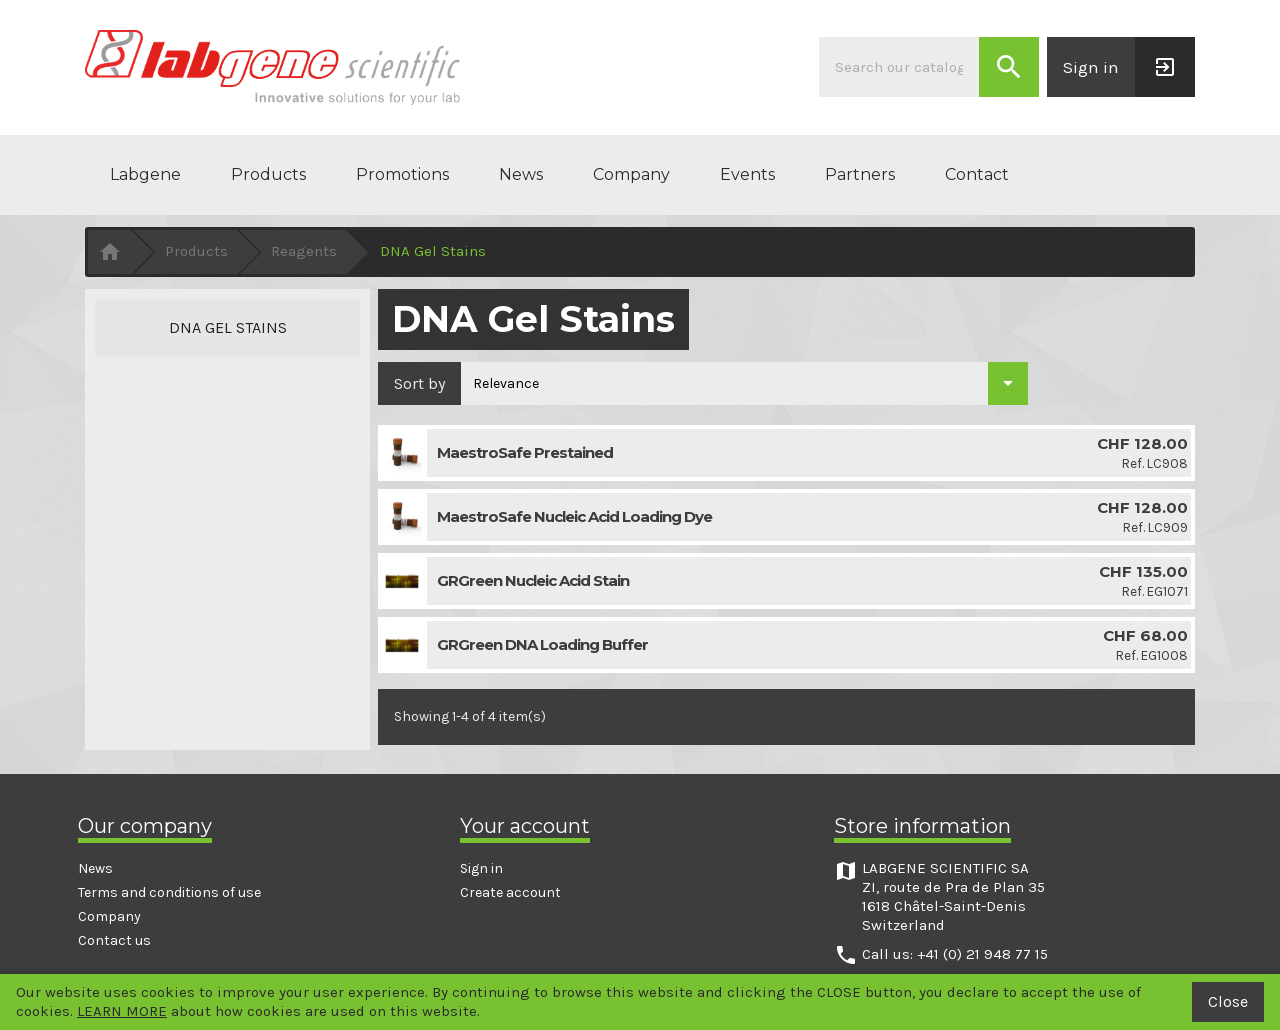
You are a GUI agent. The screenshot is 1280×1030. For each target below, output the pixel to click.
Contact (977, 174)
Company (631, 174)
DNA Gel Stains (228, 327)
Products (268, 174)
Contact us (114, 940)
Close (1228, 1001)
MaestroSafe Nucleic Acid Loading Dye (574, 516)
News (521, 174)
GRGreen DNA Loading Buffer (542, 644)
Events (747, 174)
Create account (510, 892)
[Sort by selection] (744, 383)
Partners (860, 174)
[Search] (899, 67)
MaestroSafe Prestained (525, 452)
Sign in (481, 868)
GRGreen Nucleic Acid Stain (533, 580)
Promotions (402, 174)
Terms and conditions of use (169, 892)
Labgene (145, 174)
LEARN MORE (122, 1011)
